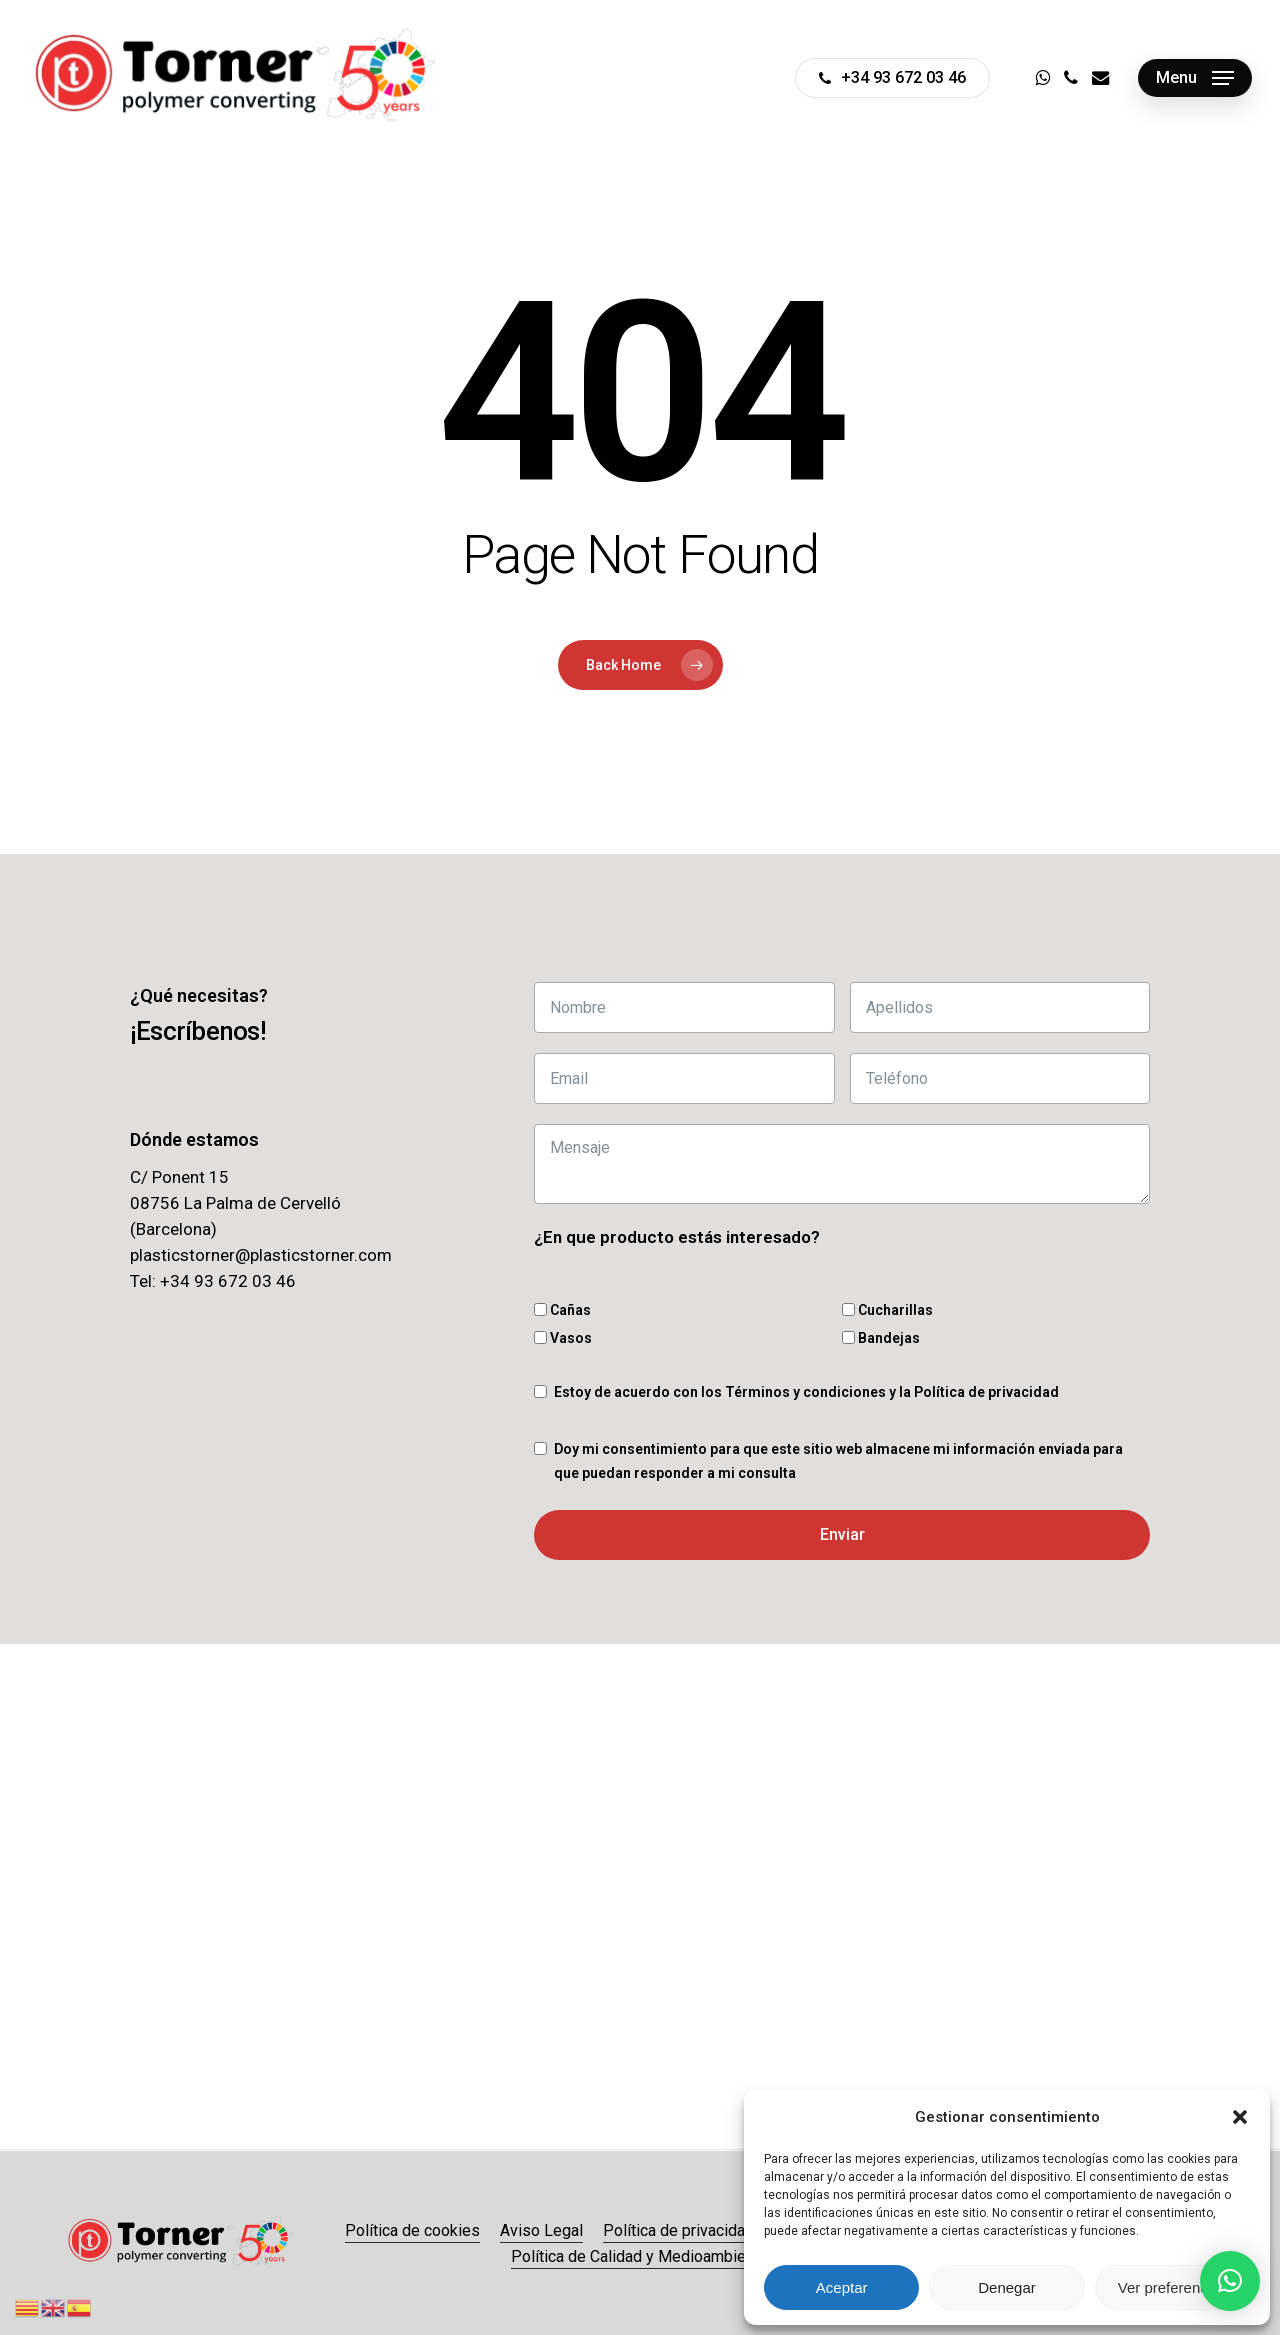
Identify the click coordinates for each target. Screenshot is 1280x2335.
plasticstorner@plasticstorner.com (261, 1255)
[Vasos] (540, 1337)
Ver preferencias (1172, 2287)
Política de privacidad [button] (678, 2230)
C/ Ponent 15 (179, 1177)
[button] (1240, 2117)
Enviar (842, 1534)
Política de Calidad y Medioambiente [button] (639, 2256)
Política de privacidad (986, 1392)
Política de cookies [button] (412, 2230)
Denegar (1007, 2287)
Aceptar (842, 2287)
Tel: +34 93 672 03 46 (213, 1281)
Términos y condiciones (805, 1392)
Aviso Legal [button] (541, 2230)
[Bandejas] (848, 1337)
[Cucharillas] (848, 1309)
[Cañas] (540, 1309)
